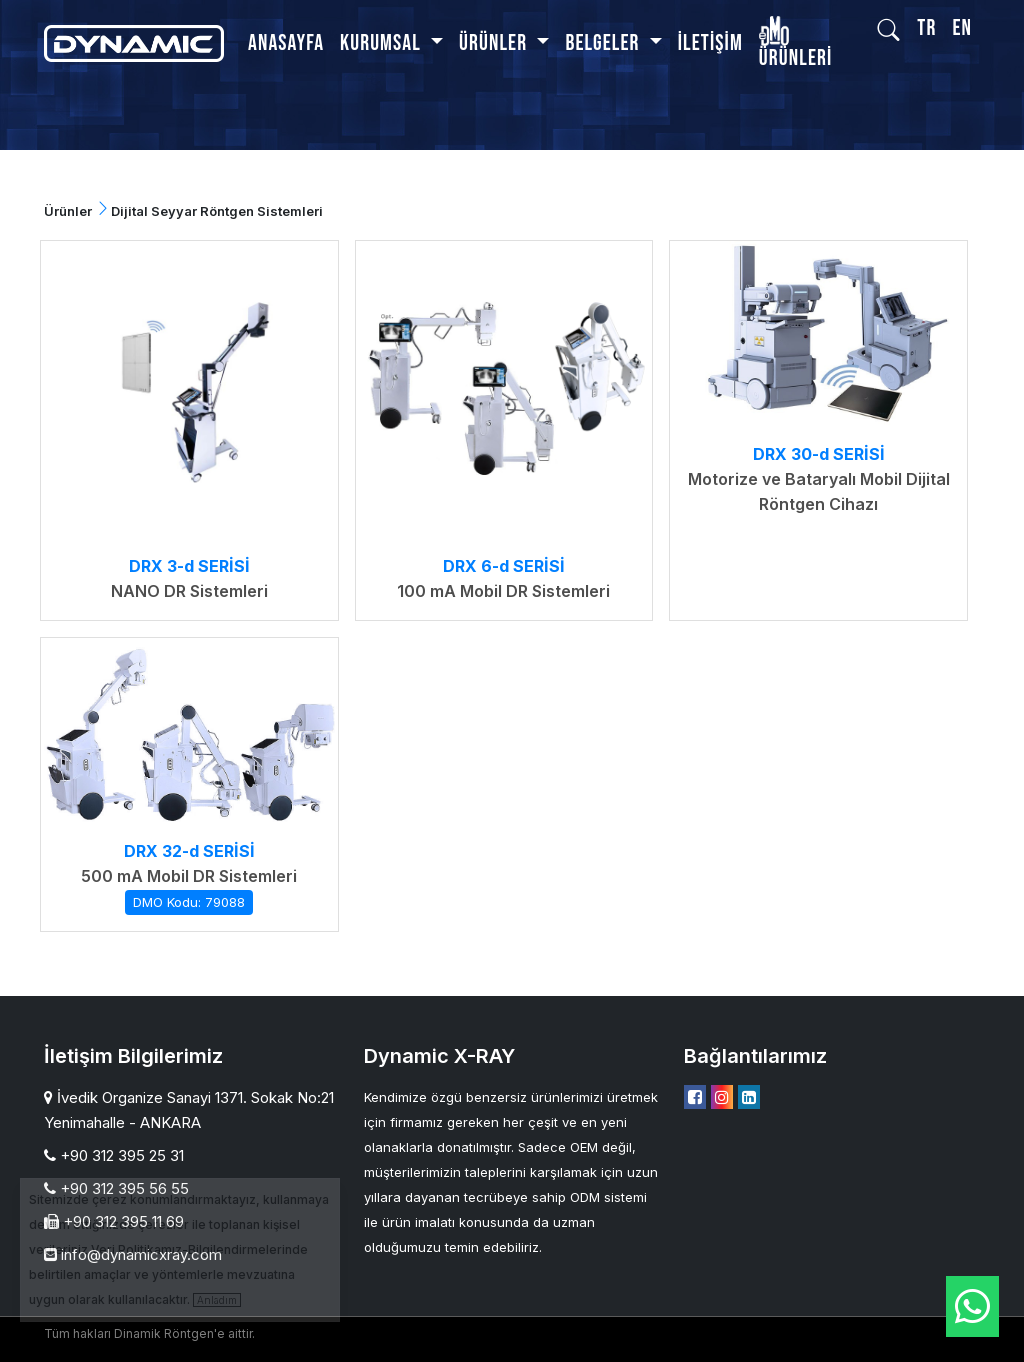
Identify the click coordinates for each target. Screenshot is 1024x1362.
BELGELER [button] (604, 43)
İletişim (710, 43)
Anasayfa (286, 43)
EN (962, 28)
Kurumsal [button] (382, 43)
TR (926, 28)
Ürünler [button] (495, 43)
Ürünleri (795, 45)
